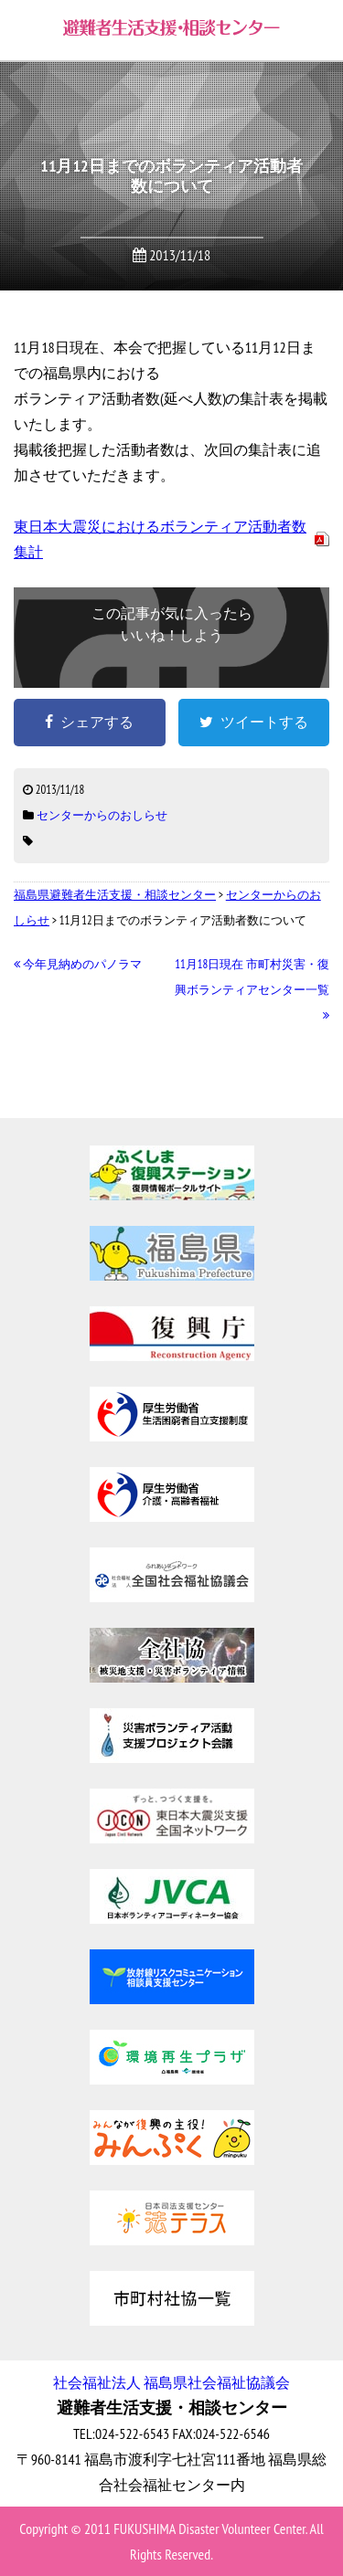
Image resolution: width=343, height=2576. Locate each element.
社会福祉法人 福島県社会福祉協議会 (171, 2382)
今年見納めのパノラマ (78, 964)
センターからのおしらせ (102, 815)
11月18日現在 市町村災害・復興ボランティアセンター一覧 (252, 989)
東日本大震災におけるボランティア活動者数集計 (160, 539)
